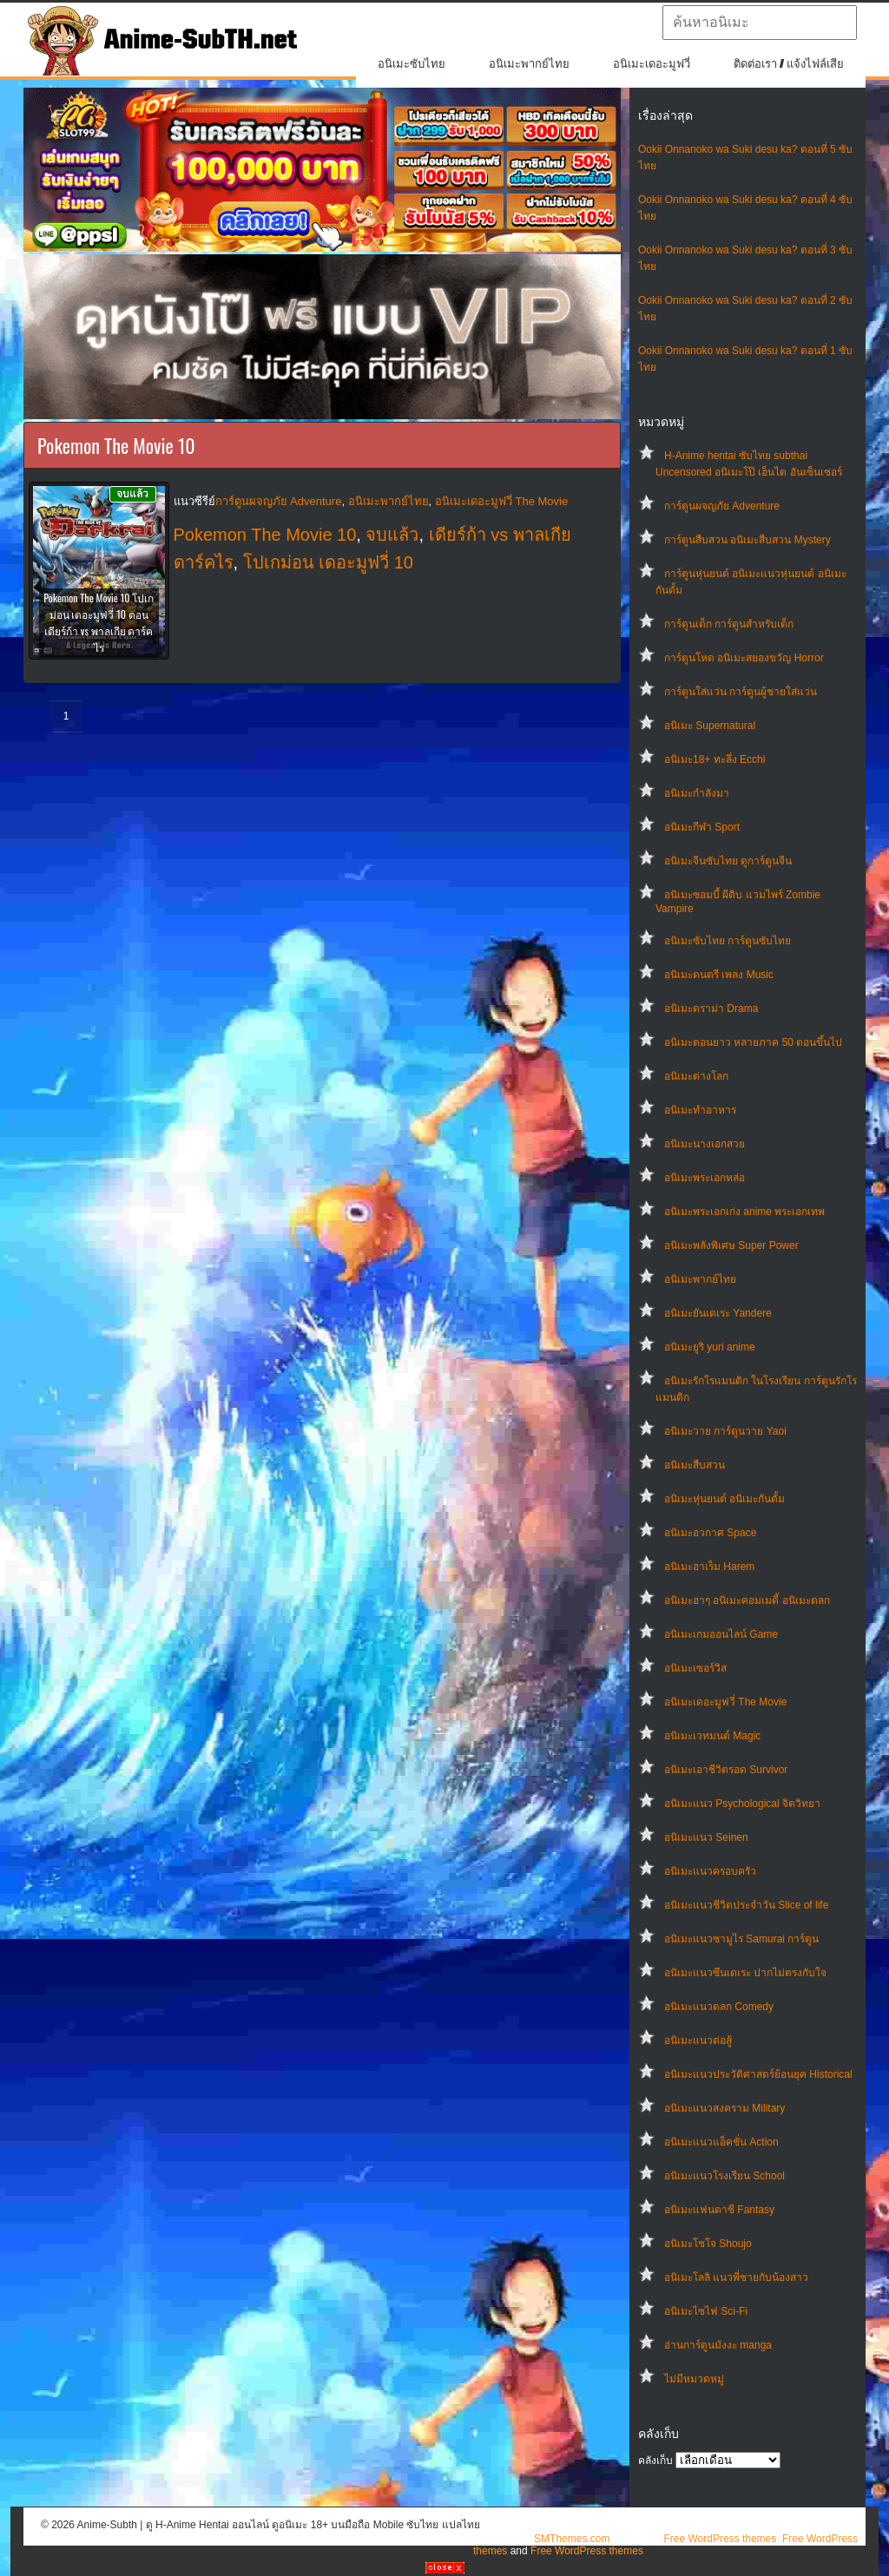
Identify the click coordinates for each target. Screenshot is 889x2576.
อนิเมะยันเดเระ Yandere (718, 1313)
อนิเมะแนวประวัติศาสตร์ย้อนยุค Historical (758, 2074)
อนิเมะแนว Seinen (706, 1837)
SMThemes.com (571, 2539)
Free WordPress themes (719, 2539)
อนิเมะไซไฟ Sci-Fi (705, 2311)
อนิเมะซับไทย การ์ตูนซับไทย (727, 941)
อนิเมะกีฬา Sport (702, 827)
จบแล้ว (391, 534)
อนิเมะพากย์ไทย (529, 64)
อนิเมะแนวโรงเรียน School (724, 2176)
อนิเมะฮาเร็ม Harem (709, 1567)
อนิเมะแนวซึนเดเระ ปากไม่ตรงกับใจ (745, 1973)
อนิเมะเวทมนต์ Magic (712, 1736)
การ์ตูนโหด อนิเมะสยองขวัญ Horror (744, 658)
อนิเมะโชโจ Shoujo (708, 2244)
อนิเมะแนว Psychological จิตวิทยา (742, 1803)
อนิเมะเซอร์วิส (695, 1668)
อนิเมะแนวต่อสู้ (698, 2040)
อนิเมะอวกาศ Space (710, 1533)
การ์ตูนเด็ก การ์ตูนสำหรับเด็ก (729, 624)
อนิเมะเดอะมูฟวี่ (651, 64)
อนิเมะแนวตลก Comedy (719, 2007)
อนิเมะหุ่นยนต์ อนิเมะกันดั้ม (724, 1499)
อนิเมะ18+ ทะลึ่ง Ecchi (714, 759)
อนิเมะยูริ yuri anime (709, 1347)
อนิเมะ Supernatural (709, 726)
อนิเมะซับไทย (411, 64)
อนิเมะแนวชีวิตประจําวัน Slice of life (746, 1905)
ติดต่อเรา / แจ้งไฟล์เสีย (789, 64)
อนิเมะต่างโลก (696, 1076)
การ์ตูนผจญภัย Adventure (722, 506)
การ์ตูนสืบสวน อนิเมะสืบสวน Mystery (747, 540)
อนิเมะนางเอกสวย (704, 1144)
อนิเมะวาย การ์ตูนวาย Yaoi (725, 1431)
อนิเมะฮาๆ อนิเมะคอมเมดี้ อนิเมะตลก (747, 1600)
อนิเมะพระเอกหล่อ (704, 1178)
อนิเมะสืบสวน (694, 1465)
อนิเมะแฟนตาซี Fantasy (719, 2210)
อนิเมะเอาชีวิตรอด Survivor (725, 1770)
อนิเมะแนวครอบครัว (710, 1871)
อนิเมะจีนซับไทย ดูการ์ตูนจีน (728, 861)
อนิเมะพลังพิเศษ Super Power (731, 1245)
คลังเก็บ (655, 2460)
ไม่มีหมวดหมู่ (694, 2379)
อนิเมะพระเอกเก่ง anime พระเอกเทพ (744, 1212)
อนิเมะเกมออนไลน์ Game (721, 1634)
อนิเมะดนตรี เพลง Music (719, 975)
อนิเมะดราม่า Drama (711, 1008)
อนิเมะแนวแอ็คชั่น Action (721, 2142)
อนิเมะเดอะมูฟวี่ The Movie (725, 1702)
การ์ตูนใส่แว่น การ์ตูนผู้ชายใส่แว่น (740, 692)
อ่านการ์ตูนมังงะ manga (718, 2345)
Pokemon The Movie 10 (265, 534)
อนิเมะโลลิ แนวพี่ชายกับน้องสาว (736, 2277)
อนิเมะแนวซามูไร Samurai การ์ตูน (741, 1939)
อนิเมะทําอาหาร (700, 1110)
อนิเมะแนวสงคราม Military (724, 2108)
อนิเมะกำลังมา (696, 793)
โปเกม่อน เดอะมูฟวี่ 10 (328, 562)
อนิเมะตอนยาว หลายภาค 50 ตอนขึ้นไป (753, 1042)
